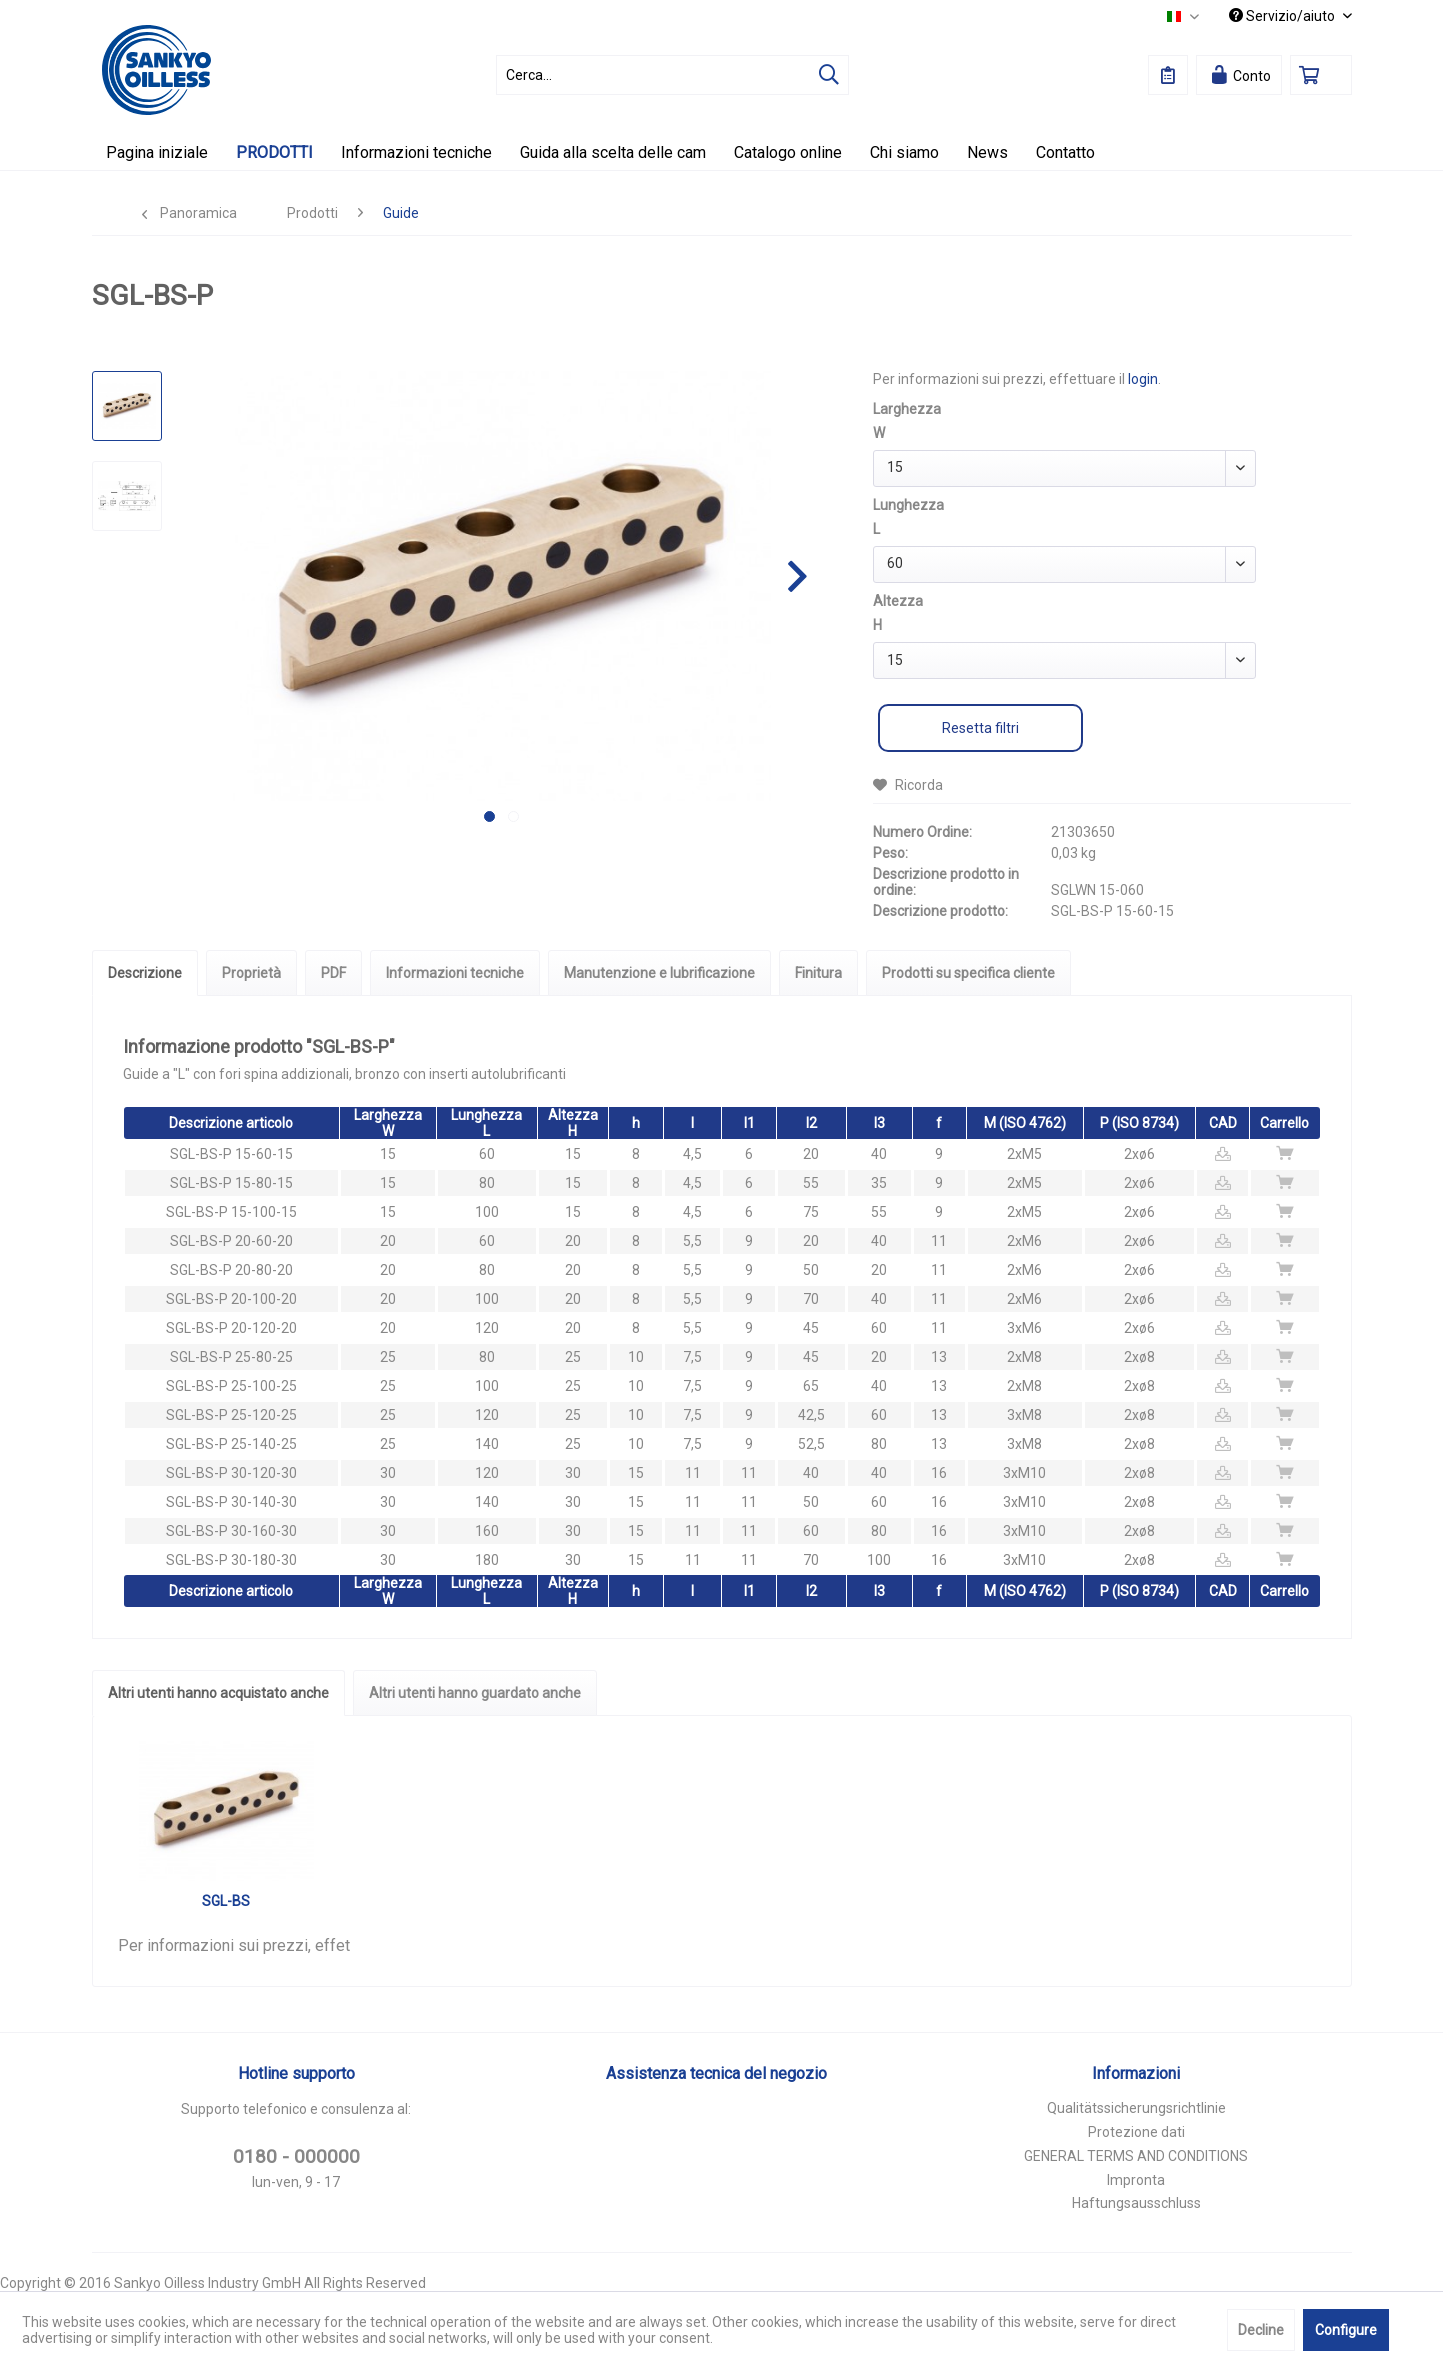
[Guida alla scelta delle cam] (613, 152)
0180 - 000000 (296, 2156)
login (1143, 379)
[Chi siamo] (904, 152)
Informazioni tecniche (455, 973)
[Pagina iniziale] (157, 152)
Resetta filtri (980, 728)
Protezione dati (1136, 2132)
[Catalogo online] (788, 152)
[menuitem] (672, 75)
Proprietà (251, 973)
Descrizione (145, 973)
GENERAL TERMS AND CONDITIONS (1136, 2156)
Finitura (818, 973)
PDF (333, 973)
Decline (1261, 2330)
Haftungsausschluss (1136, 2203)
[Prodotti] (274, 152)
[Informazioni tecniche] (416, 152)
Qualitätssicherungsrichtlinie (1136, 2108)
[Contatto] (1065, 152)
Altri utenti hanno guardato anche (475, 1693)
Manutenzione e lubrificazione (659, 973)
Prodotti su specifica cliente (968, 973)
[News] (987, 152)
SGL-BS (226, 1901)
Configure (1346, 2330)
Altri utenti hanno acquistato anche (218, 1693)
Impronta (1136, 2180)
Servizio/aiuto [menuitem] (1283, 16)
